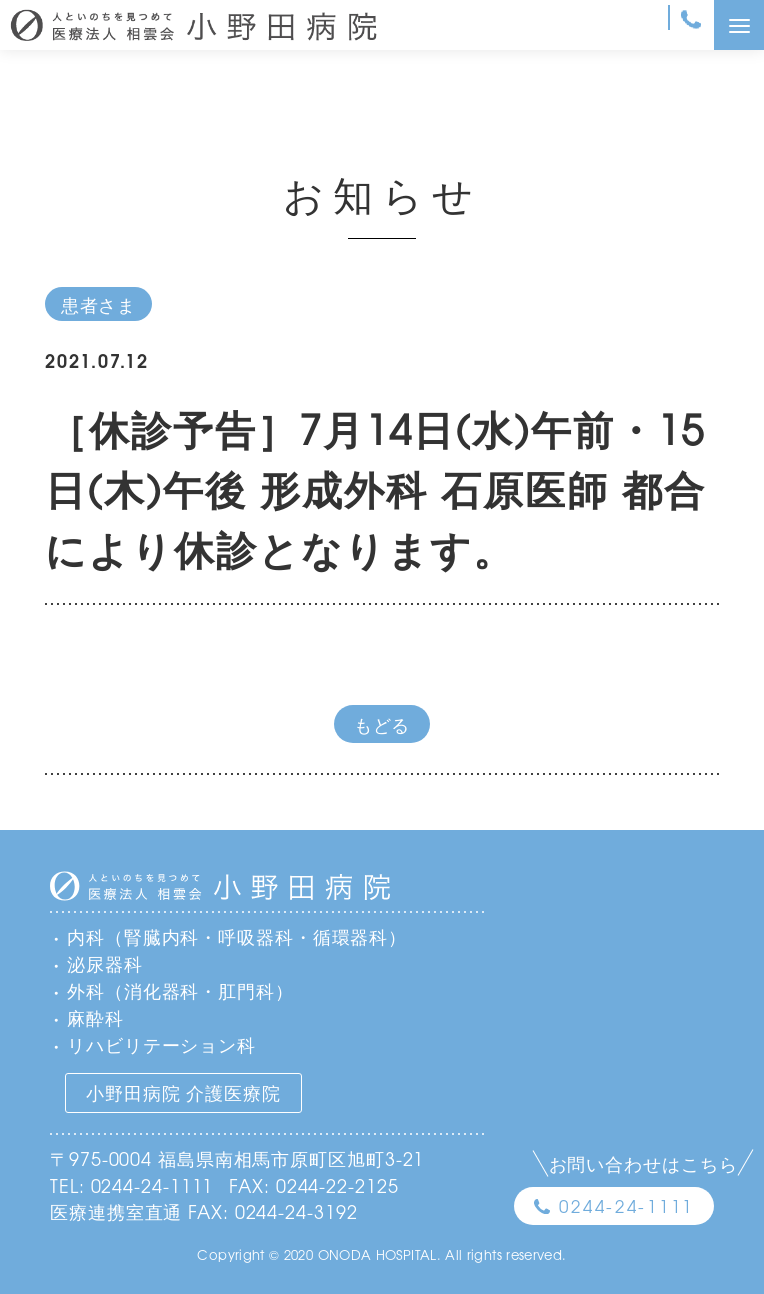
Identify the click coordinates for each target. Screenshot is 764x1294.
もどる (382, 724)
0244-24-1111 (626, 1205)
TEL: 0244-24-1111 (131, 1185)
